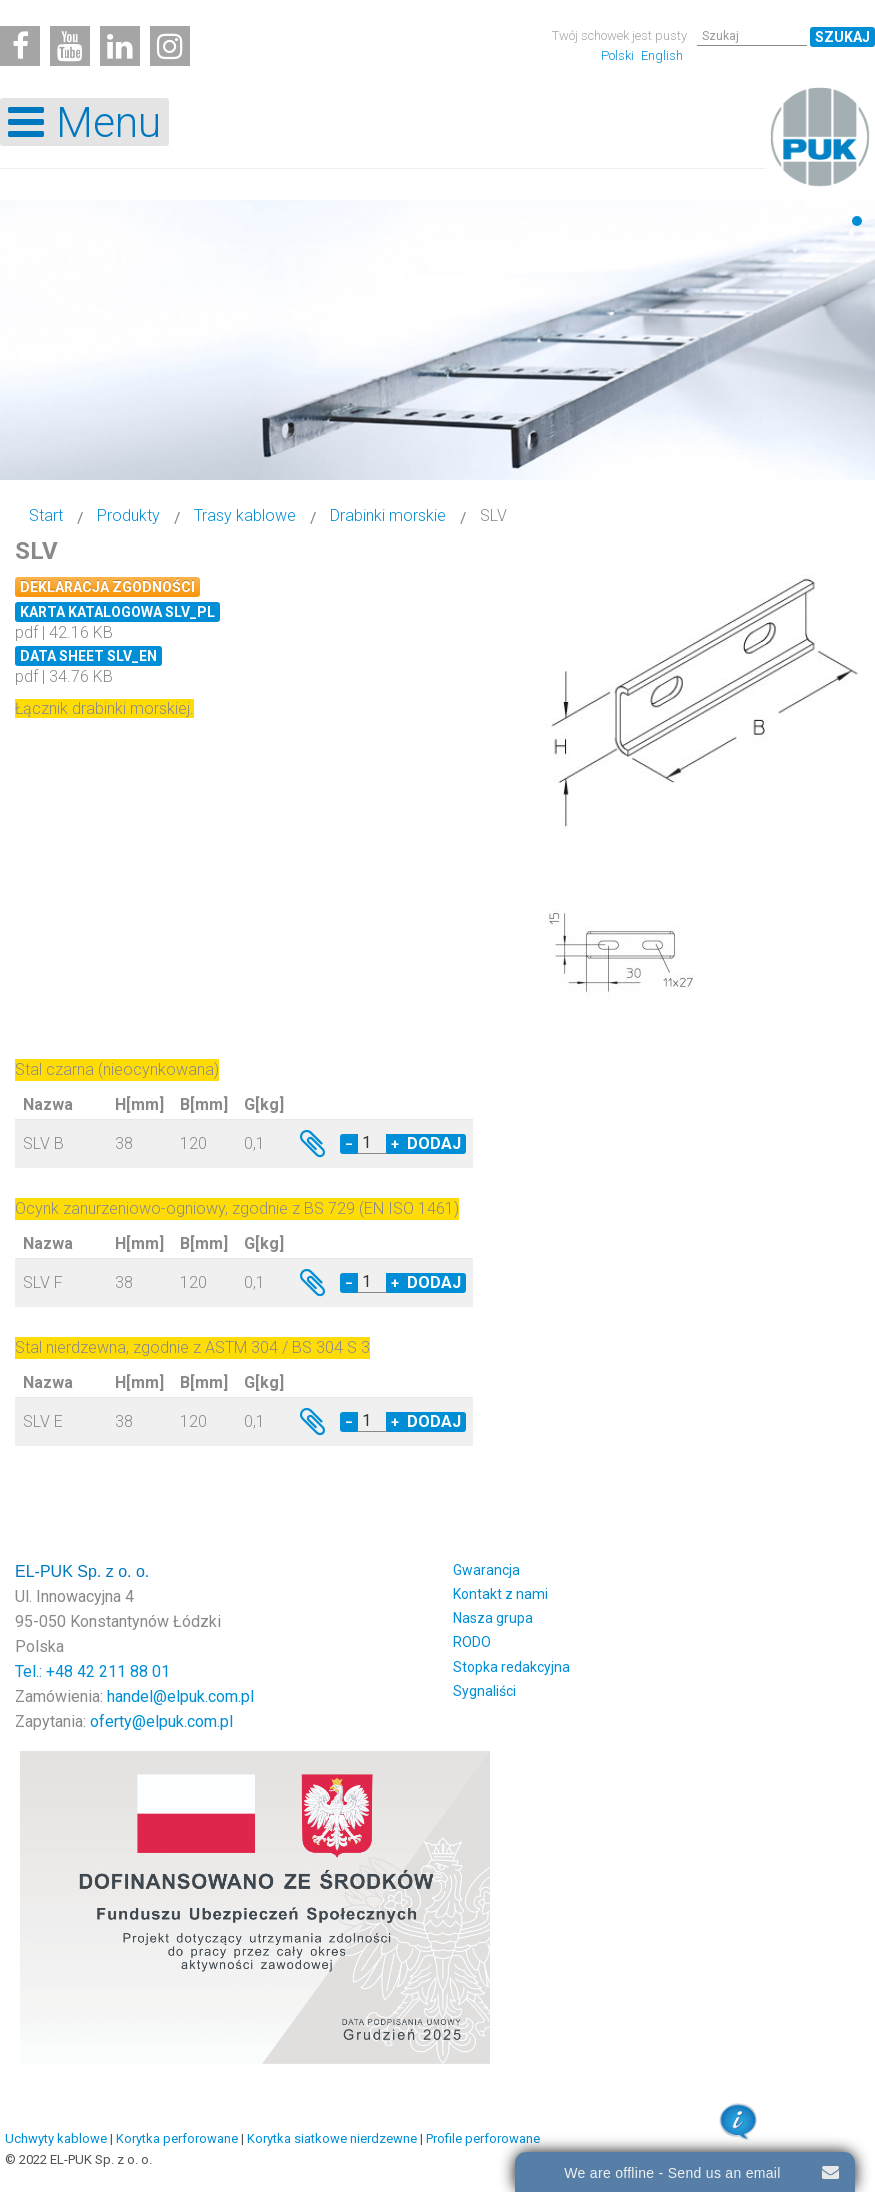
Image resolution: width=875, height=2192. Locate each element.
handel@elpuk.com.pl (180, 1696)
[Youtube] (70, 46)
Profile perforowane (483, 2138)
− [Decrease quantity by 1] (349, 1144)
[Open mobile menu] (84, 122)
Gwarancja (486, 1570)
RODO (472, 1642)
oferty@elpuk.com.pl (161, 1721)
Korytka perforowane (177, 2138)
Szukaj (842, 37)
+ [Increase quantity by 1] (395, 1144)
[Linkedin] (120, 46)
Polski (619, 55)
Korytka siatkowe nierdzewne (332, 2138)
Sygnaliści (484, 1691)
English (662, 55)
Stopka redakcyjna (511, 1667)
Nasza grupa (493, 1618)
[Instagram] (170, 46)
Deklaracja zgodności (107, 587)
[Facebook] (20, 46)
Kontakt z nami (500, 1594)
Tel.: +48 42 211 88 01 (92, 1671)
